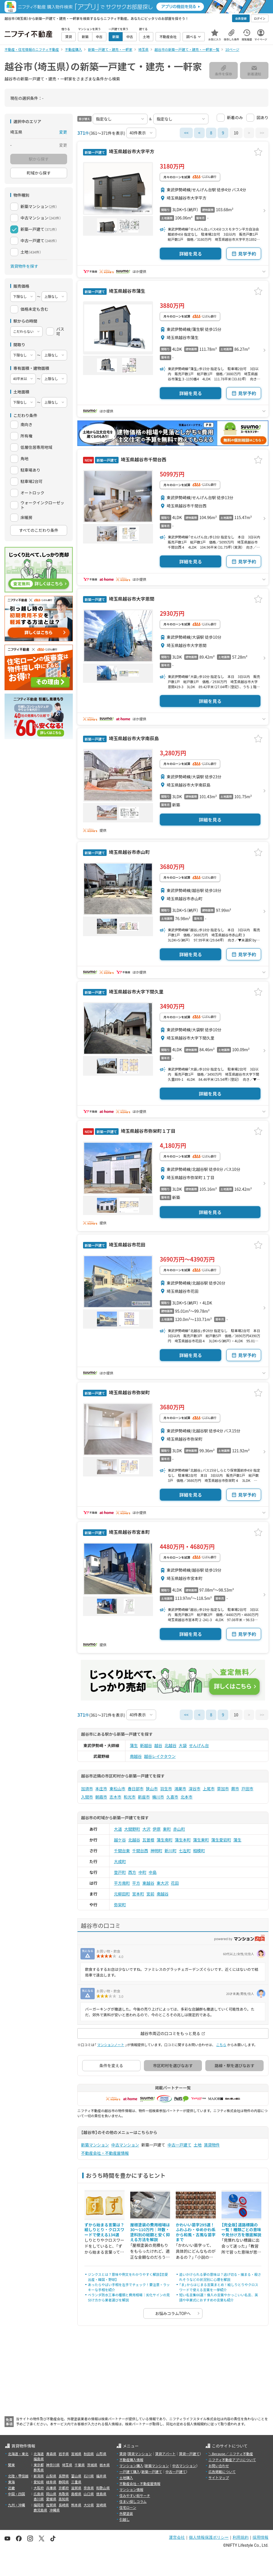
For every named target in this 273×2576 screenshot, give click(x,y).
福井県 (101, 2475)
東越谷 (148, 1883)
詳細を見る (190, 253)
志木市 (115, 1797)
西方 (132, 1872)
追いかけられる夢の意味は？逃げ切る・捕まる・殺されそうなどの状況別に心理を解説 (220, 2277)
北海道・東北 (18, 2453)
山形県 (101, 2453)
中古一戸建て (179, 2145)
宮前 (150, 1894)
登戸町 (120, 1872)
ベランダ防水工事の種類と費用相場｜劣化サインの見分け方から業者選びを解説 (129, 2297)
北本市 (187, 1797)
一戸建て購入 (129, 2471)
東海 (11, 2481)
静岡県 (64, 2481)
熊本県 (76, 2504)
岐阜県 (51, 2481)
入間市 (87, 1797)
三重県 (76, 2481)
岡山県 (51, 2493)
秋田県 (89, 2453)
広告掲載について (222, 2471)
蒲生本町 (183, 1840)
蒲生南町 (165, 1840)
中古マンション (125, 2145)
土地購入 (126, 2477)
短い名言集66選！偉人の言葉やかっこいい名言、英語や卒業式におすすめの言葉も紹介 (218, 2297)
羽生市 (166, 1788)
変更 (63, 132)
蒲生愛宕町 (221, 1840)
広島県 (39, 2493)
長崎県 (64, 2504)
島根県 (76, 2493)
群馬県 (39, 2469)
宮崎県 (101, 2504)
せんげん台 (199, 1745)
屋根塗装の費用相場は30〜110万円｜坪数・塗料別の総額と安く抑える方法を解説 (150, 2232)
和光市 (130, 1797)
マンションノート (110, 2044)
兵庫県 (51, 2487)
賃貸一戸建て (189, 2453)
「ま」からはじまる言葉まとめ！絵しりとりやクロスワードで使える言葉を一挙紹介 (218, 2287)
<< (186, 133)
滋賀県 (76, 2487)
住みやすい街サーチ (134, 2495)
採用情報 (260, 2537)
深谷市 (194, 1788)
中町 (142, 1872)
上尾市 (209, 1788)
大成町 (120, 1861)
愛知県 (39, 2481)
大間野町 (132, 1829)
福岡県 (39, 2504)
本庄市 (101, 1788)
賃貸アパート (165, 2453)
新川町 (171, 1850)
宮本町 (138, 1894)
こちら (221, 2044)
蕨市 (235, 1788)
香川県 (39, 2498)
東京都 (39, 2464)
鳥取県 (64, 2493)
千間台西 (140, 1850)
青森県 (51, 2453)
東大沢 (163, 1883)
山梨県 (51, 2475)
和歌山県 (103, 2487)
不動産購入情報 (131, 2459)
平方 (136, 1883)
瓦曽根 (148, 1840)
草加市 (223, 1788)
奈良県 (89, 2487)
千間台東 (122, 1850)
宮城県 (76, 2453)
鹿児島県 (40, 2509)
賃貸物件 (212, 2145)
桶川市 (158, 1797)
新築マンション (95, 2145)
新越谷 (146, 1745)
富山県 (76, 2475)
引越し (124, 2519)
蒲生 (134, 1745)
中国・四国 (16, 2493)
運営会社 (177, 2537)
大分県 (89, 2504)
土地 (198, 2145)
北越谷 (171, 1745)
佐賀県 (51, 2504)
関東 (11, 2464)
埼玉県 (67, 2464)
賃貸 (122, 2453)
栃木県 (105, 2464)
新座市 (144, 1797)
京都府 (64, 2487)
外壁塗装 (126, 2513)
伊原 (157, 1829)
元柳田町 (122, 1894)
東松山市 (117, 1788)
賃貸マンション (140, 2453)
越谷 (158, 1745)
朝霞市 (101, 1797)
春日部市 (136, 1788)
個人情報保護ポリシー (209, 2537)
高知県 (64, 2498)
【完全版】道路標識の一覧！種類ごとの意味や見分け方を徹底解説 (241, 2229)
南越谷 (136, 1756)
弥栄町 (120, 1904)
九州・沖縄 (16, 2504)
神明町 (156, 1850)
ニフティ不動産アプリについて (232, 2459)
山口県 (89, 2493)
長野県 (64, 2475)
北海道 (39, 2453)
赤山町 (179, 1829)
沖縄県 (54, 2509)
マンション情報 (131, 2489)
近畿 (11, 2487)
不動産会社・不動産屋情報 (105, 2153)
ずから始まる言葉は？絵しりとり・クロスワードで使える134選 (104, 2229)
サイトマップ (218, 2477)
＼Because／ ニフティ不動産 (230, 2453)
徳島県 (101, 2493)
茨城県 (92, 2464)
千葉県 (80, 2464)
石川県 (89, 2475)
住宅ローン (127, 2507)
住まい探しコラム (133, 2501)
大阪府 (39, 2487)
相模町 (199, 1850)
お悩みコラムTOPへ (173, 2313)
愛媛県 (51, 2498)
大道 (118, 1829)
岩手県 (64, 2453)
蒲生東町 (201, 1840)
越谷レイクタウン (160, 1756)
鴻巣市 (180, 1788)
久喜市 (172, 1797)
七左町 (185, 1850)
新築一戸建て (152, 2471)
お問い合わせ (218, 2465)
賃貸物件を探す (24, 266)
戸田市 (247, 1788)
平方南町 (122, 1883)
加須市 (87, 1788)
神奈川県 (53, 2464)
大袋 (183, 1745)
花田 (175, 1883)
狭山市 (152, 1788)
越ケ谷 (120, 1840)
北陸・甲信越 (18, 2475)
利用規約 (241, 2537)
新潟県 (39, 2475)
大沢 (146, 1829)
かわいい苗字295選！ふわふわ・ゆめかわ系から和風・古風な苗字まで (196, 2232)
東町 (167, 1829)
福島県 (39, 2458)
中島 (153, 1872)
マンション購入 (131, 2465)
